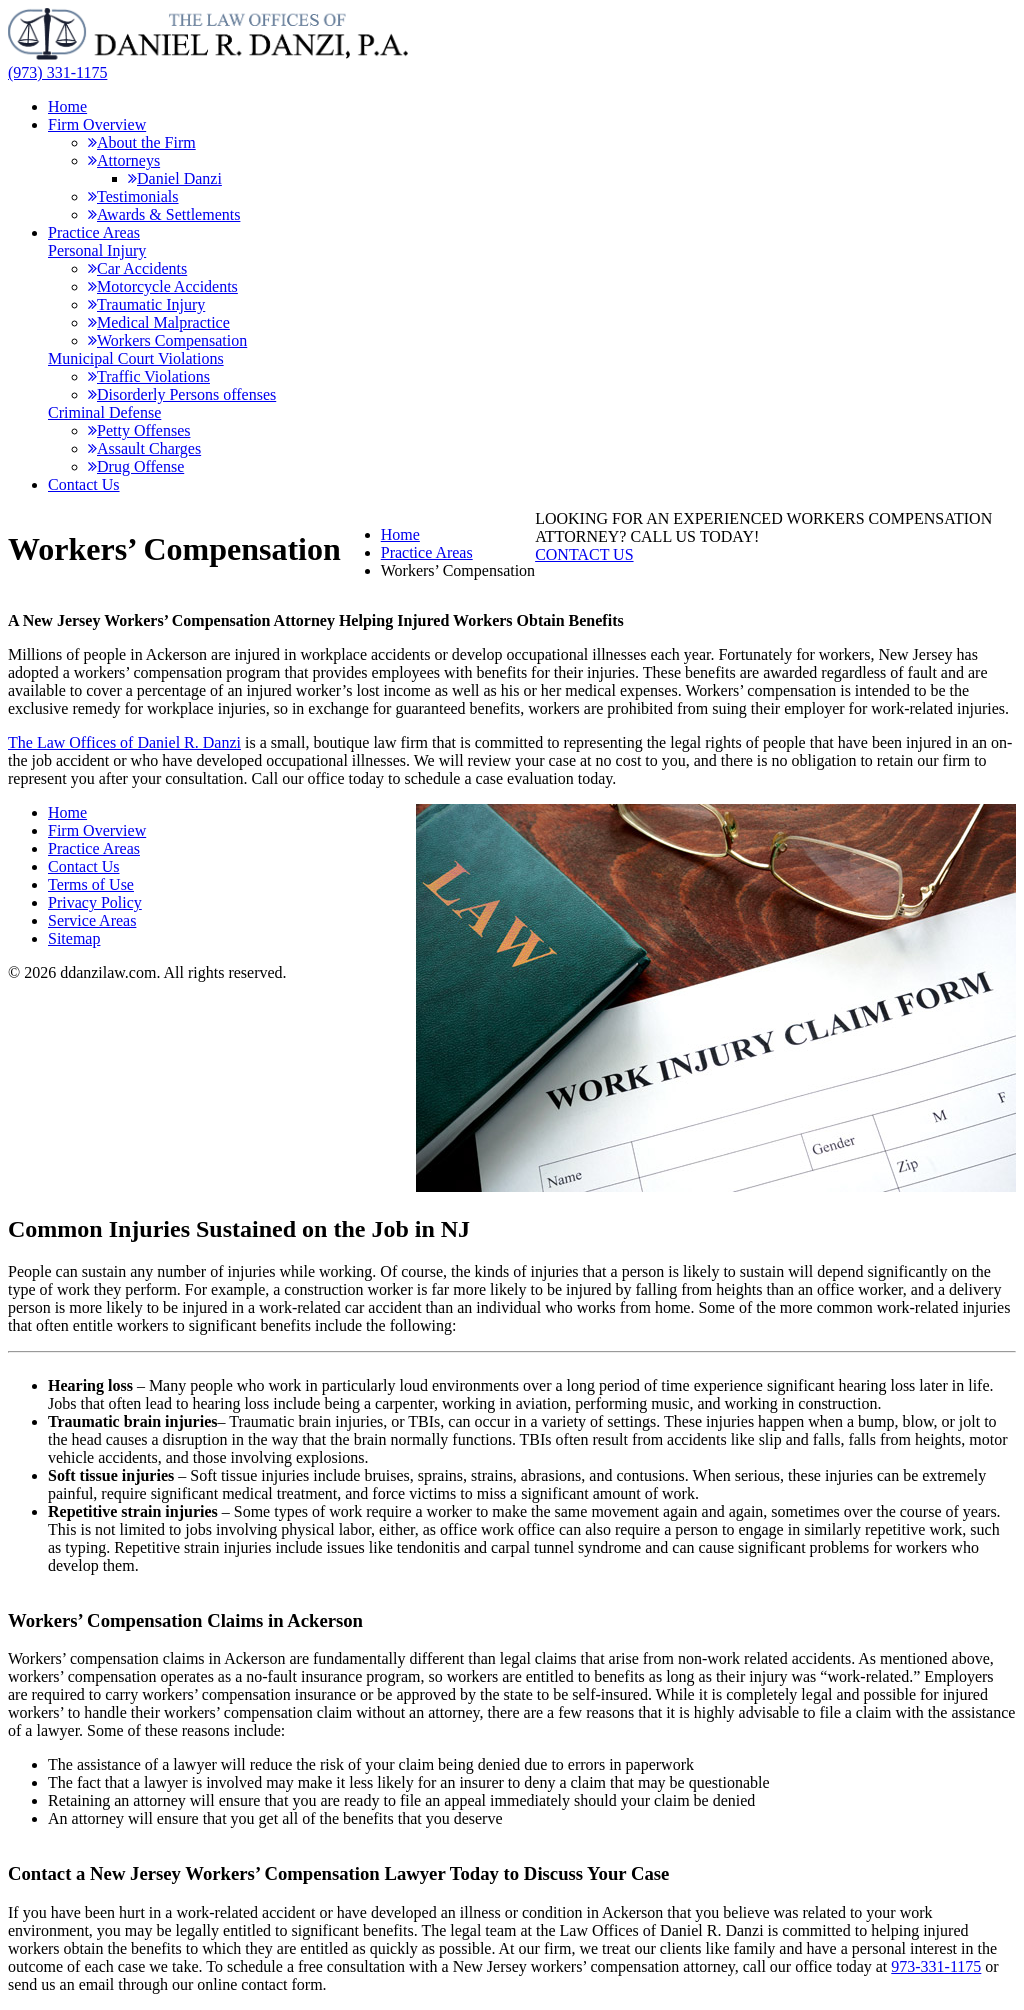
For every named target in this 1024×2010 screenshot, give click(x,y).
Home (67, 106)
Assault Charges (144, 448)
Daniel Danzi (175, 178)
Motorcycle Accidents (163, 286)
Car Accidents (137, 268)
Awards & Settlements (164, 214)
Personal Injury (97, 250)
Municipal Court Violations (136, 358)
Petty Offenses (139, 430)
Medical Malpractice (159, 322)
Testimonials (133, 196)
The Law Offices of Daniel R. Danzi (124, 742)
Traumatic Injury (146, 304)
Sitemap (74, 938)
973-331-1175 (936, 1966)
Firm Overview (97, 124)
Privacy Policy (95, 902)
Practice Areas (94, 232)
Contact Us (84, 484)
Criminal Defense (104, 412)
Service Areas (92, 920)
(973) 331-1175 (57, 72)
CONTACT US (584, 554)
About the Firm (142, 142)
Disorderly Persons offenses (182, 394)
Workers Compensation (167, 340)
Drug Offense (136, 466)
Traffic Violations (149, 376)
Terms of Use (91, 884)
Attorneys (124, 160)
